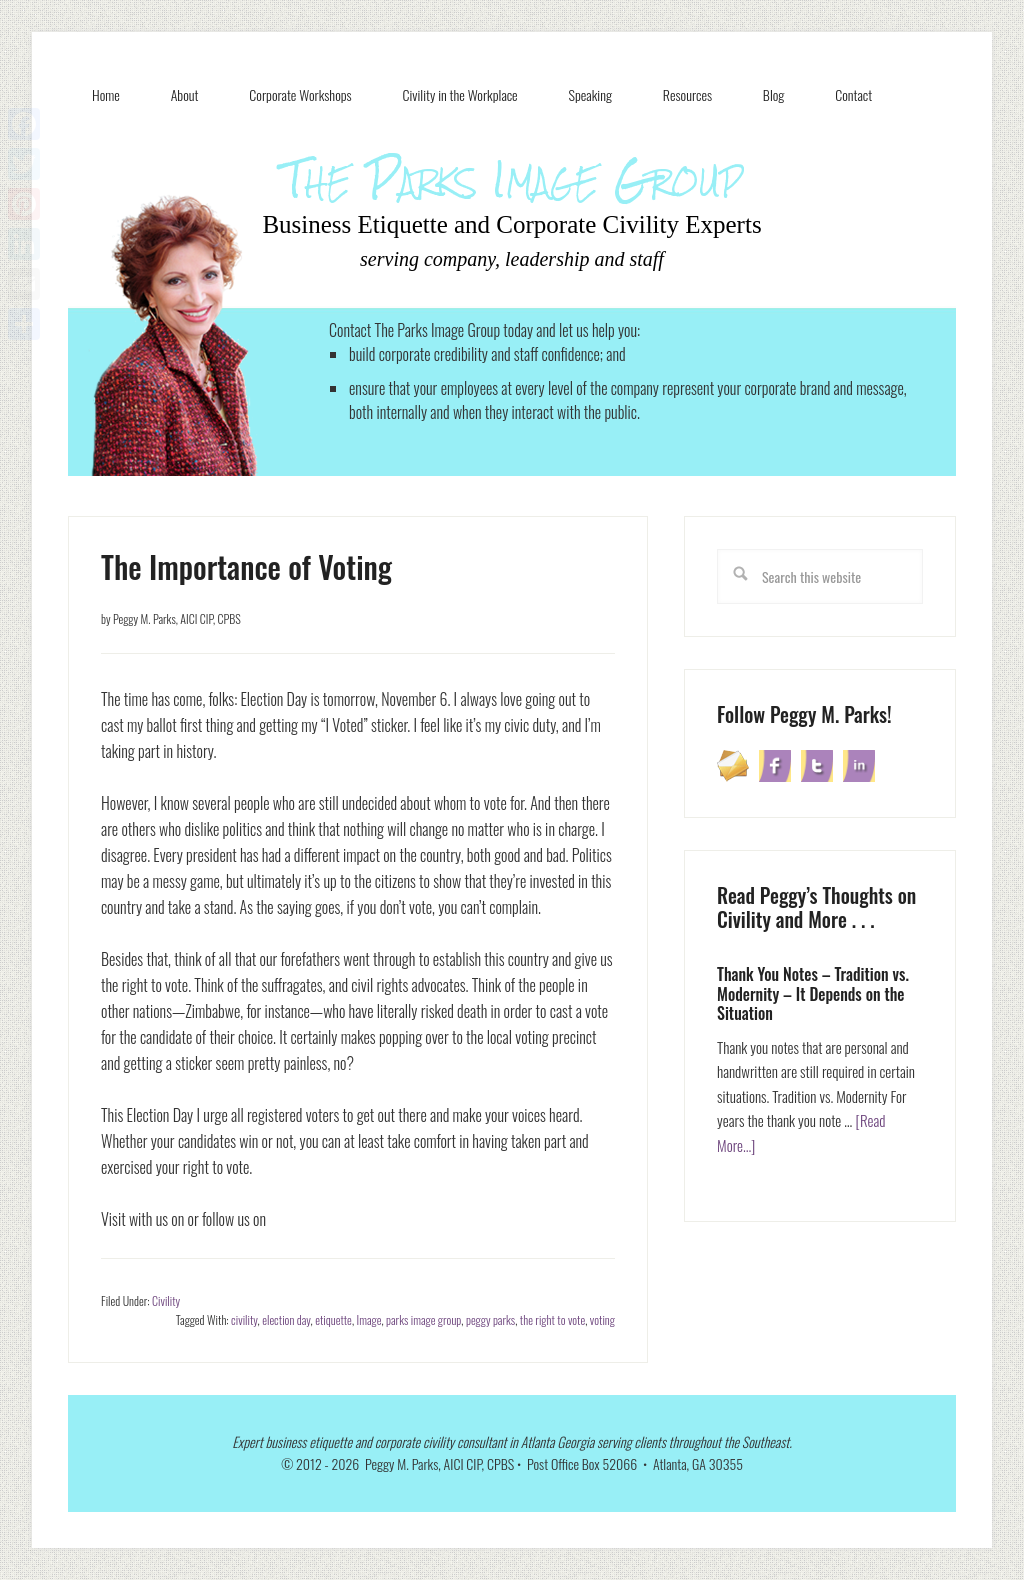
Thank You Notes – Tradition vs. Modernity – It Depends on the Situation (813, 993)
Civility (166, 1300)
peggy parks (490, 1319)
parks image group (423, 1319)
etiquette (333, 1319)
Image (369, 1319)
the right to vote (552, 1319)
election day (286, 1319)
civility (244, 1319)
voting (602, 1319)
